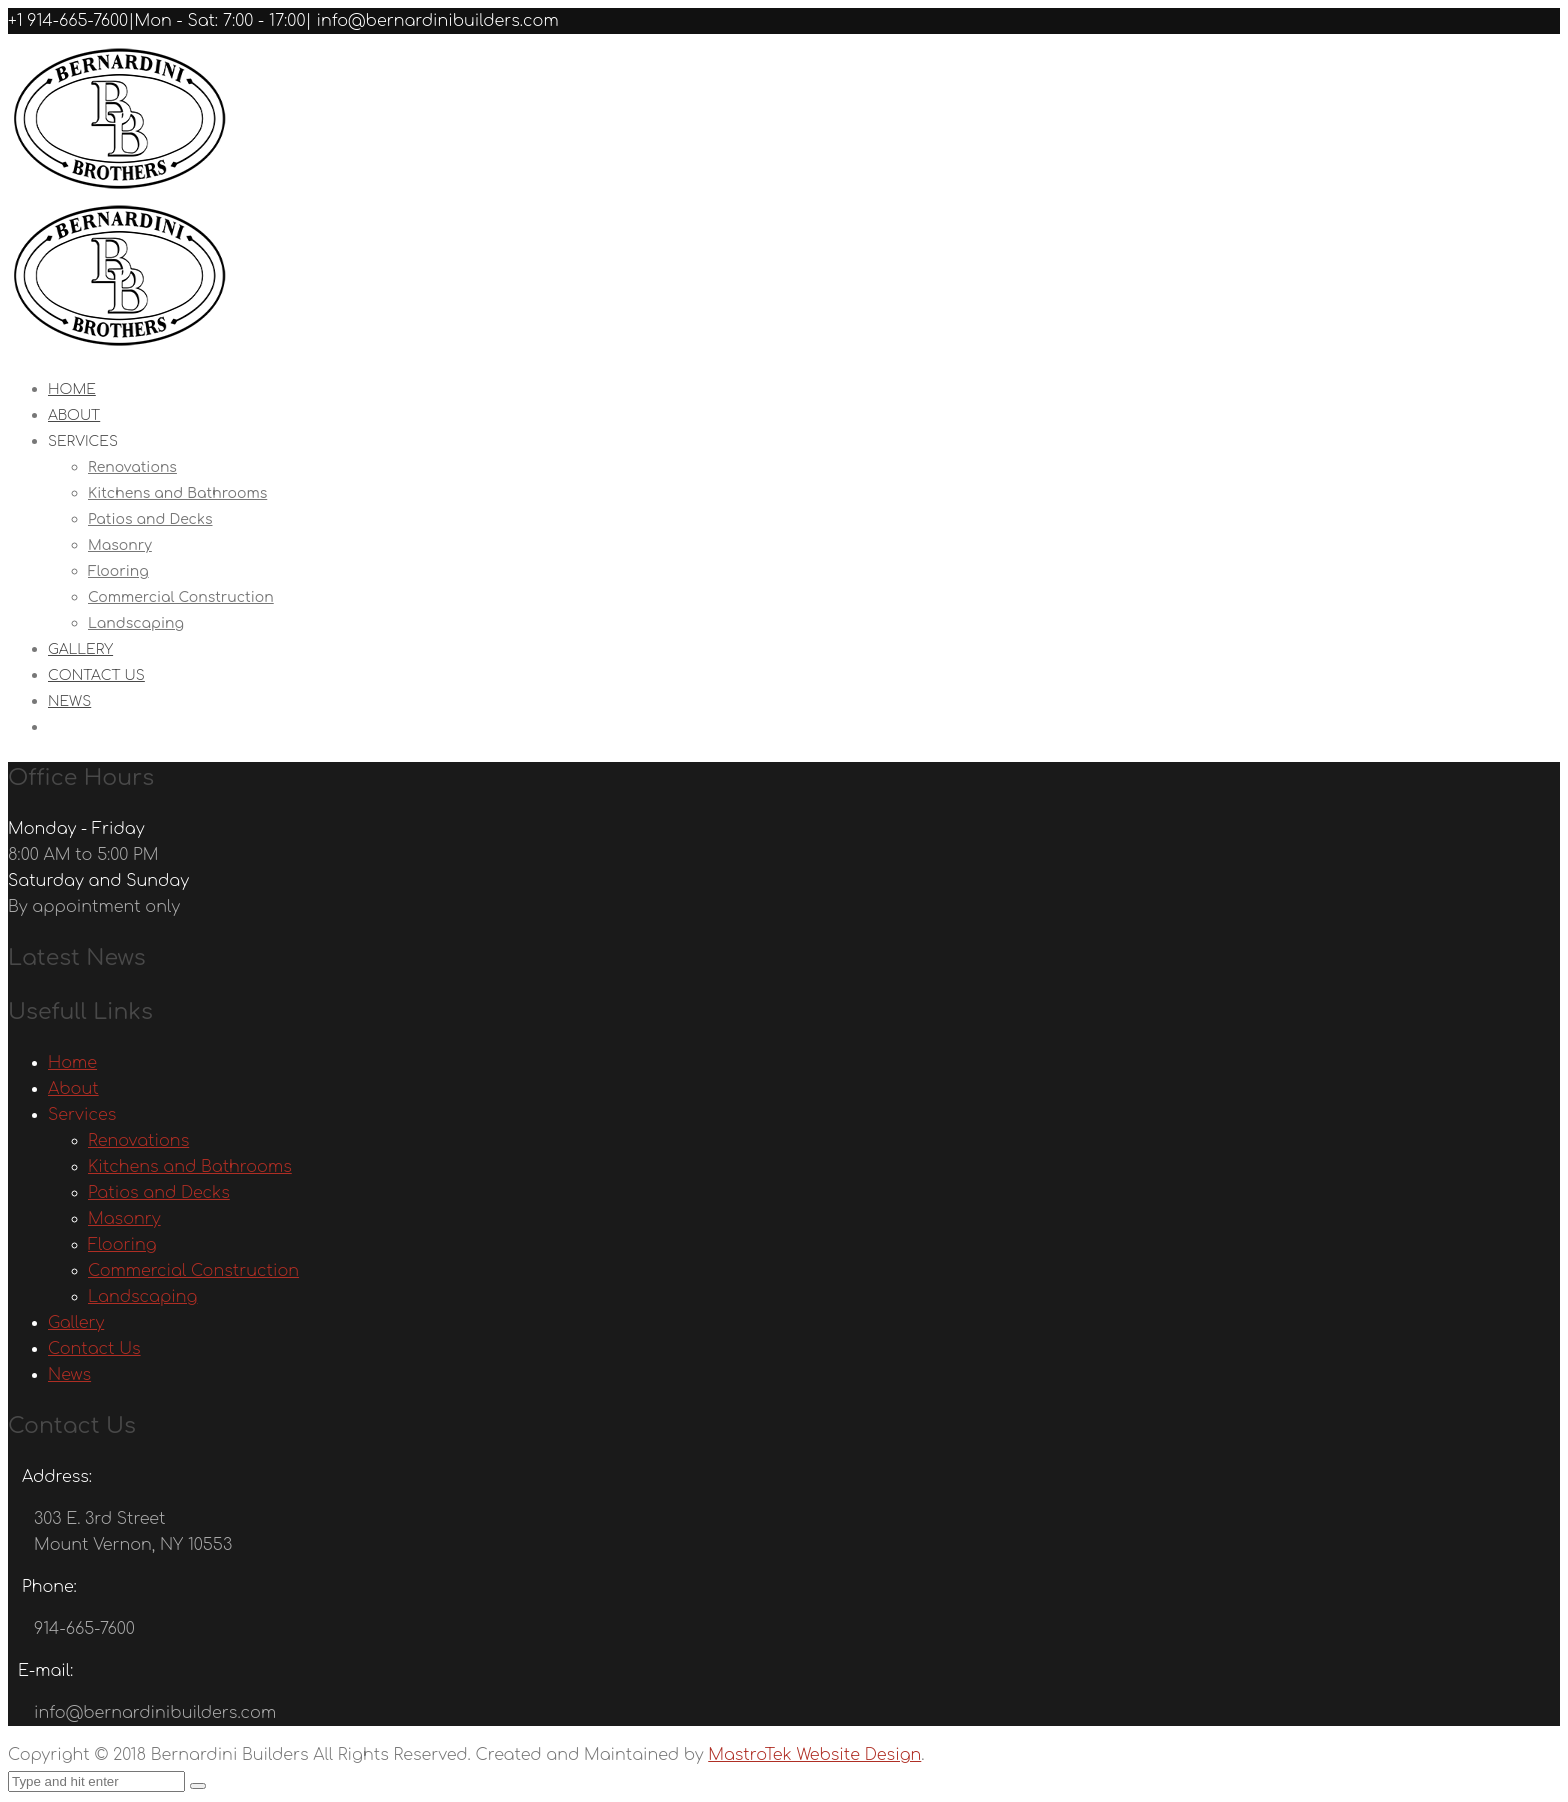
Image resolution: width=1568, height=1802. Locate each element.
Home (72, 1063)
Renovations (132, 467)
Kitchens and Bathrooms (177, 493)
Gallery (76, 1323)
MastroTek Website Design (814, 1755)
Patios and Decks (150, 519)
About (73, 1089)
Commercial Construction (181, 597)
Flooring (118, 571)
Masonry (120, 545)
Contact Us (96, 675)
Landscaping (136, 623)
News (69, 701)
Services (83, 441)
